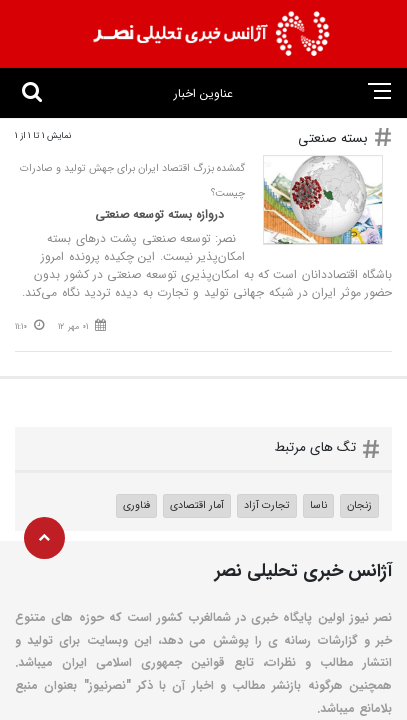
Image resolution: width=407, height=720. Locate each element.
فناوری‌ (136, 505)
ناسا (318, 505)
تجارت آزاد (267, 505)
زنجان (359, 505)
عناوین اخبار (203, 93)
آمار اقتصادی (197, 505)
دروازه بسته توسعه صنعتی (161, 214)
